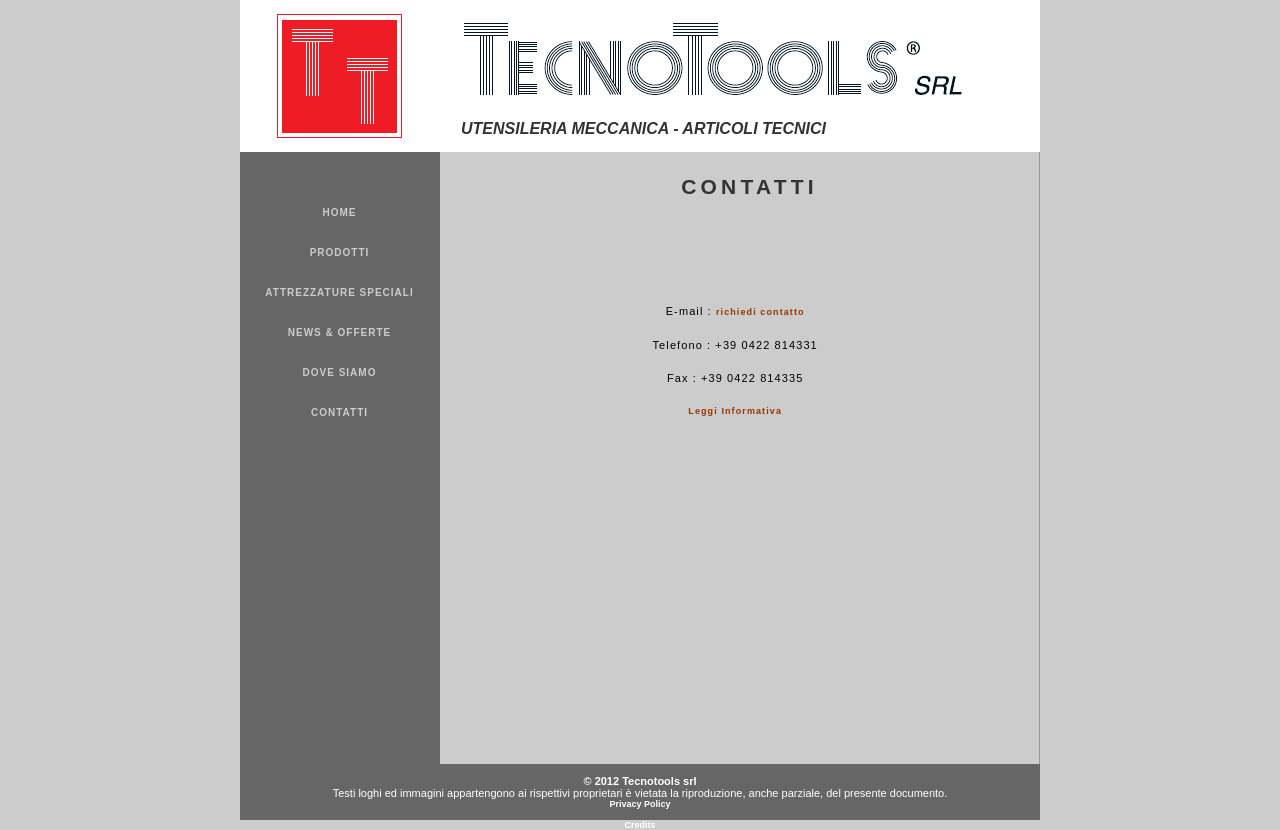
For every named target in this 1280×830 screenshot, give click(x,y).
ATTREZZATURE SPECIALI (339, 292)
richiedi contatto (760, 312)
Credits (639, 825)
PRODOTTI (340, 252)
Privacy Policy (639, 804)
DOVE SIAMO (340, 372)
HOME (340, 212)
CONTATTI (339, 412)
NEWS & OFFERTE (339, 332)
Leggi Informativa (735, 411)
